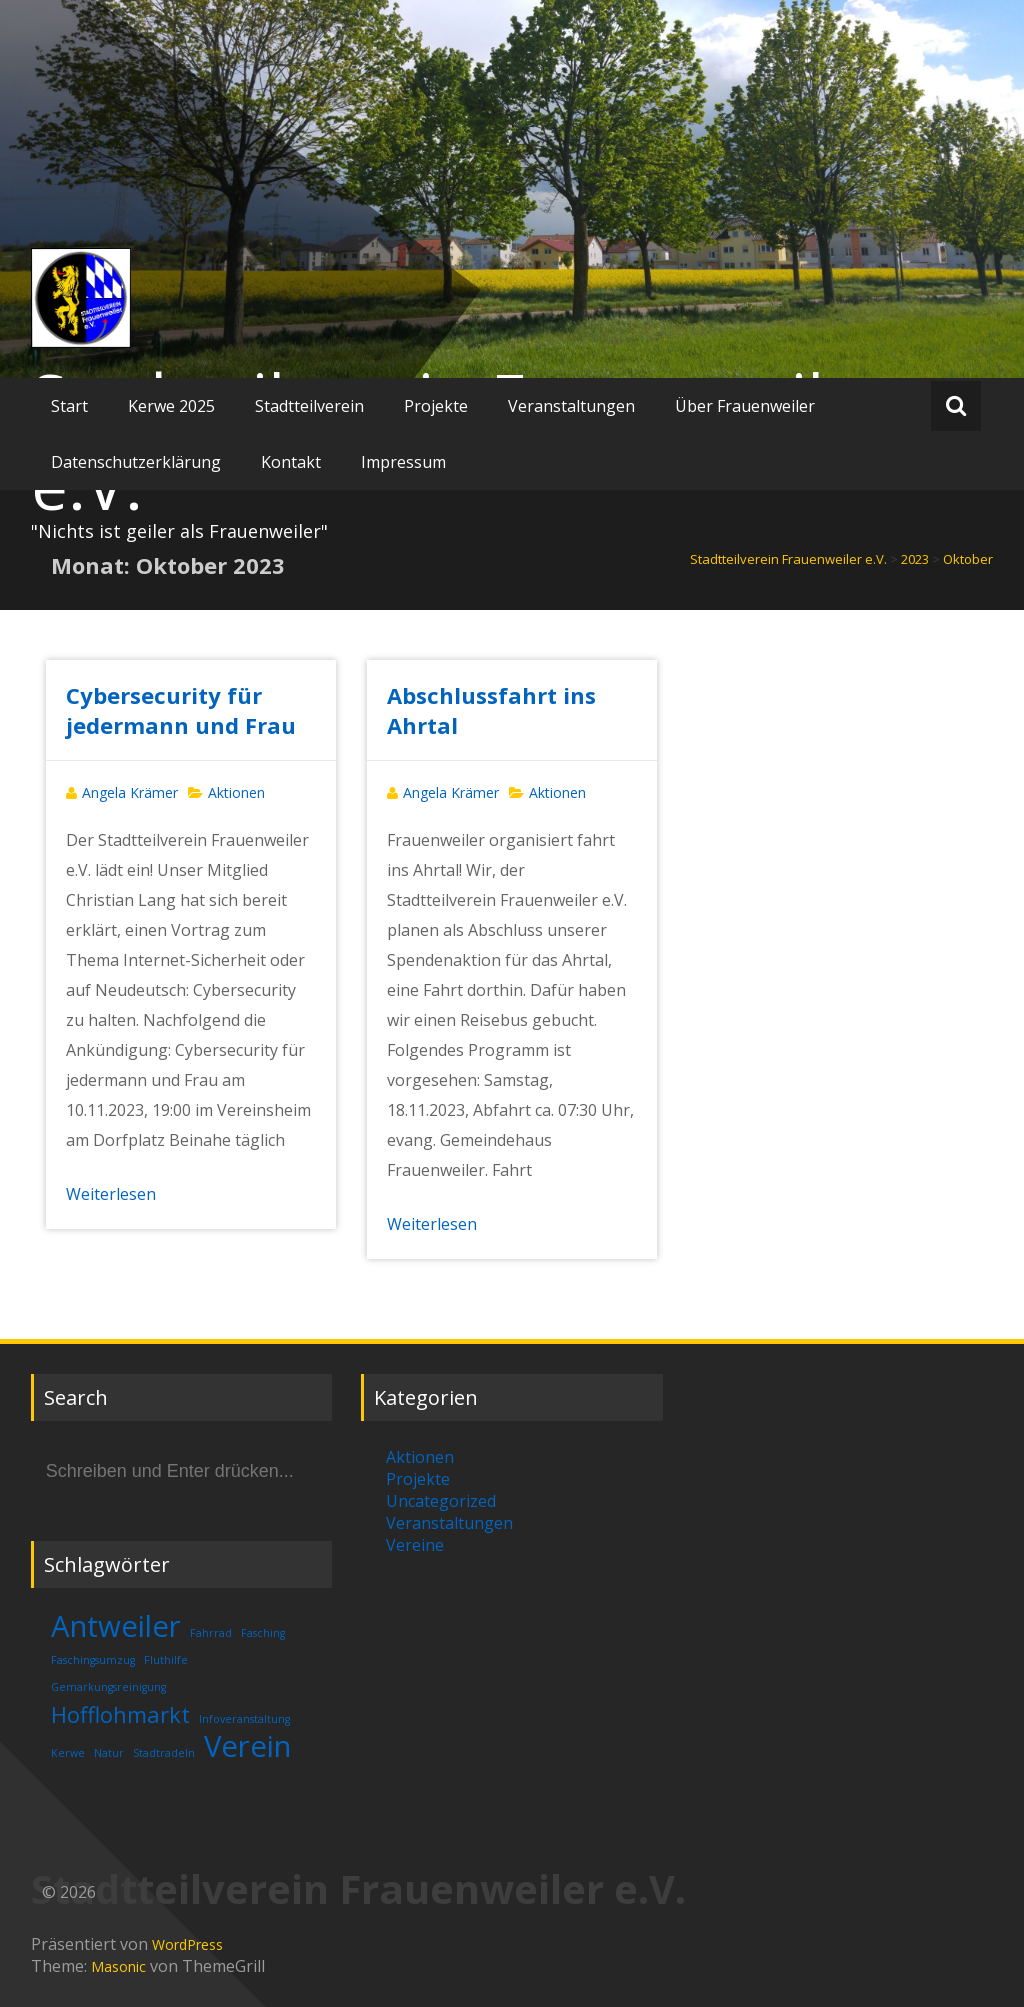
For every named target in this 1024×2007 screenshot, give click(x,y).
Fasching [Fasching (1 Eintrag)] (263, 1633)
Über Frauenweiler (745, 406)
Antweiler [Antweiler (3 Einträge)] (116, 1626)
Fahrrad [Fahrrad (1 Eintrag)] (211, 1633)
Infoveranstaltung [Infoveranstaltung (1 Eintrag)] (244, 1719)
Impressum (403, 462)
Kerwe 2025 (171, 406)
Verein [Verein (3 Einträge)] (247, 1746)
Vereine (415, 1545)
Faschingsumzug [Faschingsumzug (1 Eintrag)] (93, 1660)
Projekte (436, 406)
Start (69, 406)
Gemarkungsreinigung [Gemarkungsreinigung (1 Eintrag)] (108, 1687)
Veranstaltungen (571, 406)
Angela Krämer (130, 792)
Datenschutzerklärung (136, 462)
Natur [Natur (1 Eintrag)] (109, 1753)
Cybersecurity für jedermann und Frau (181, 710)
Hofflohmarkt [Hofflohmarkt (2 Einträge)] (120, 1714)
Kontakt (291, 462)
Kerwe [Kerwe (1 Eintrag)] (68, 1753)
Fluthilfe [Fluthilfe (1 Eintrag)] (166, 1660)
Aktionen (236, 792)
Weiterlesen (111, 1194)
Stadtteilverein (309, 406)
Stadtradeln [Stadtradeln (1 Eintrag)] (164, 1753)
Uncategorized (441, 1501)
